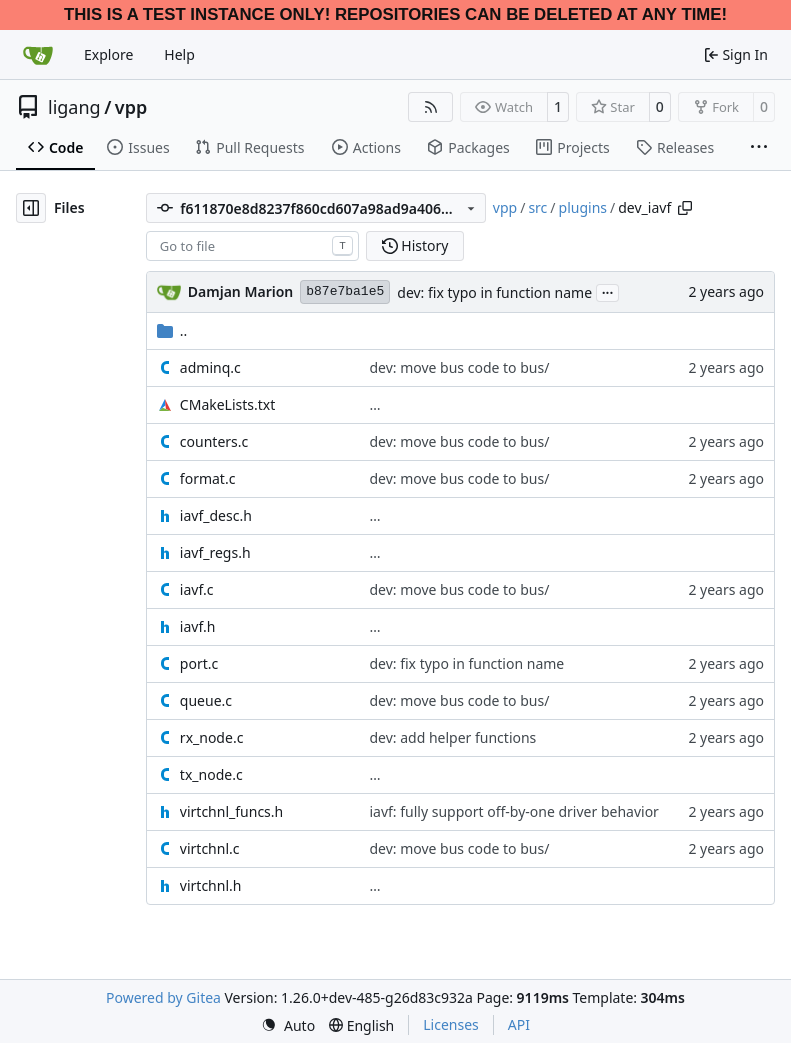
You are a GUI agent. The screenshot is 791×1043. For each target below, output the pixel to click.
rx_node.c (212, 737)
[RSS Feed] (431, 107)
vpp (131, 107)
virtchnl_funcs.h (231, 811)
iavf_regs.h (215, 552)
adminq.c (210, 367)
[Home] (38, 55)
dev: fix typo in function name (494, 292)
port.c (199, 663)
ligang (74, 107)
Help (179, 54)
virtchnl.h (211, 885)
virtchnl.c (210, 848)
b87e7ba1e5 (345, 291)
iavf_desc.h (216, 515)
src (537, 207)
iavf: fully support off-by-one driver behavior (513, 811)
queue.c (206, 700)
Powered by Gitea (163, 997)
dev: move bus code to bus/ (459, 367)
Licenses (451, 1024)
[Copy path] (685, 208)
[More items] (759, 148)
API (519, 1024)
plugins (583, 207)
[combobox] (252, 246)
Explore (108, 54)
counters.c (214, 441)
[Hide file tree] (31, 208)
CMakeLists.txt (227, 404)
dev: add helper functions (452, 737)
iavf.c (197, 589)
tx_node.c (211, 774)
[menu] (288, 1025)
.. (172, 330)
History (415, 245)
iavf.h (198, 626)
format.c (208, 478)
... (608, 291)
